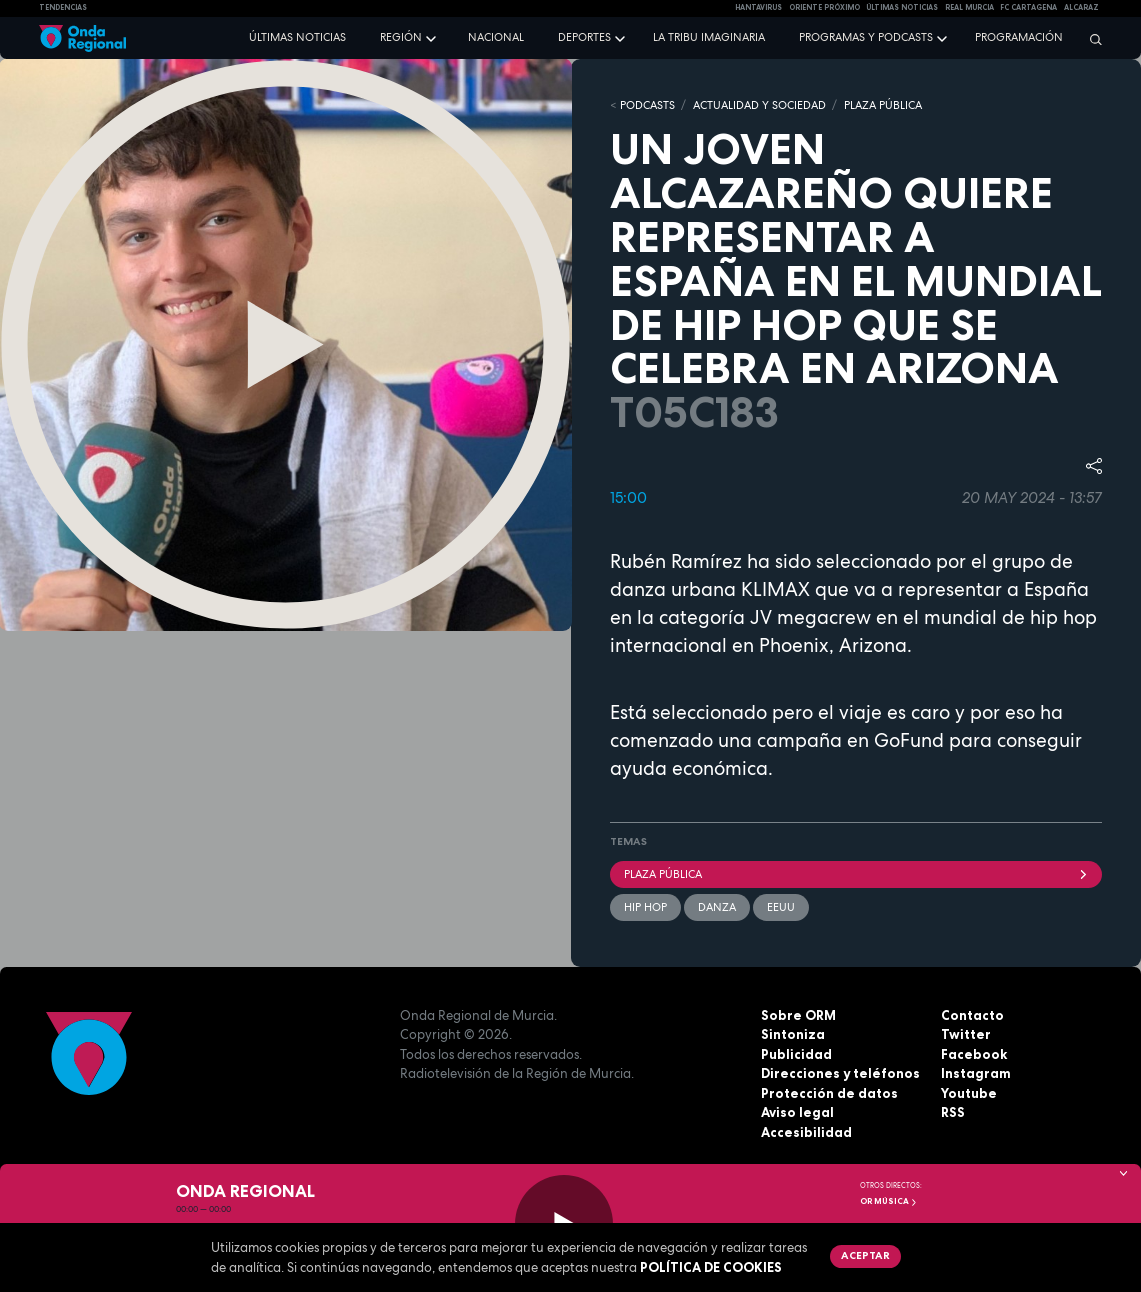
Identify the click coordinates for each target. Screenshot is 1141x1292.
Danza (717, 907)
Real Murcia (969, 7)
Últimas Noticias (902, 7)
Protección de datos (829, 1093)
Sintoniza (793, 1034)
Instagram (976, 1073)
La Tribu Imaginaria (709, 37)
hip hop (645, 907)
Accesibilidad (806, 1132)
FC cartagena (1028, 7)
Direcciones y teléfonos (840, 1073)
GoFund (909, 740)
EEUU (781, 907)
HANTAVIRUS (758, 7)
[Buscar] (1091, 39)
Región (401, 37)
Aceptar (865, 1255)
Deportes (584, 37)
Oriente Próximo (824, 7)
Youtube (969, 1093)
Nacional (496, 37)
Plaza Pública (856, 874)
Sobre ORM (798, 1015)
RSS (953, 1112)
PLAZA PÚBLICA (883, 105)
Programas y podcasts (866, 37)
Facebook (974, 1054)
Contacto (972, 1015)
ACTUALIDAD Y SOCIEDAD (759, 105)
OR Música (889, 1201)
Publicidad (796, 1054)
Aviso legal (797, 1112)
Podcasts (647, 105)
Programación (1019, 37)
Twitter (966, 1034)
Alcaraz (1081, 7)
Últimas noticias (297, 37)
